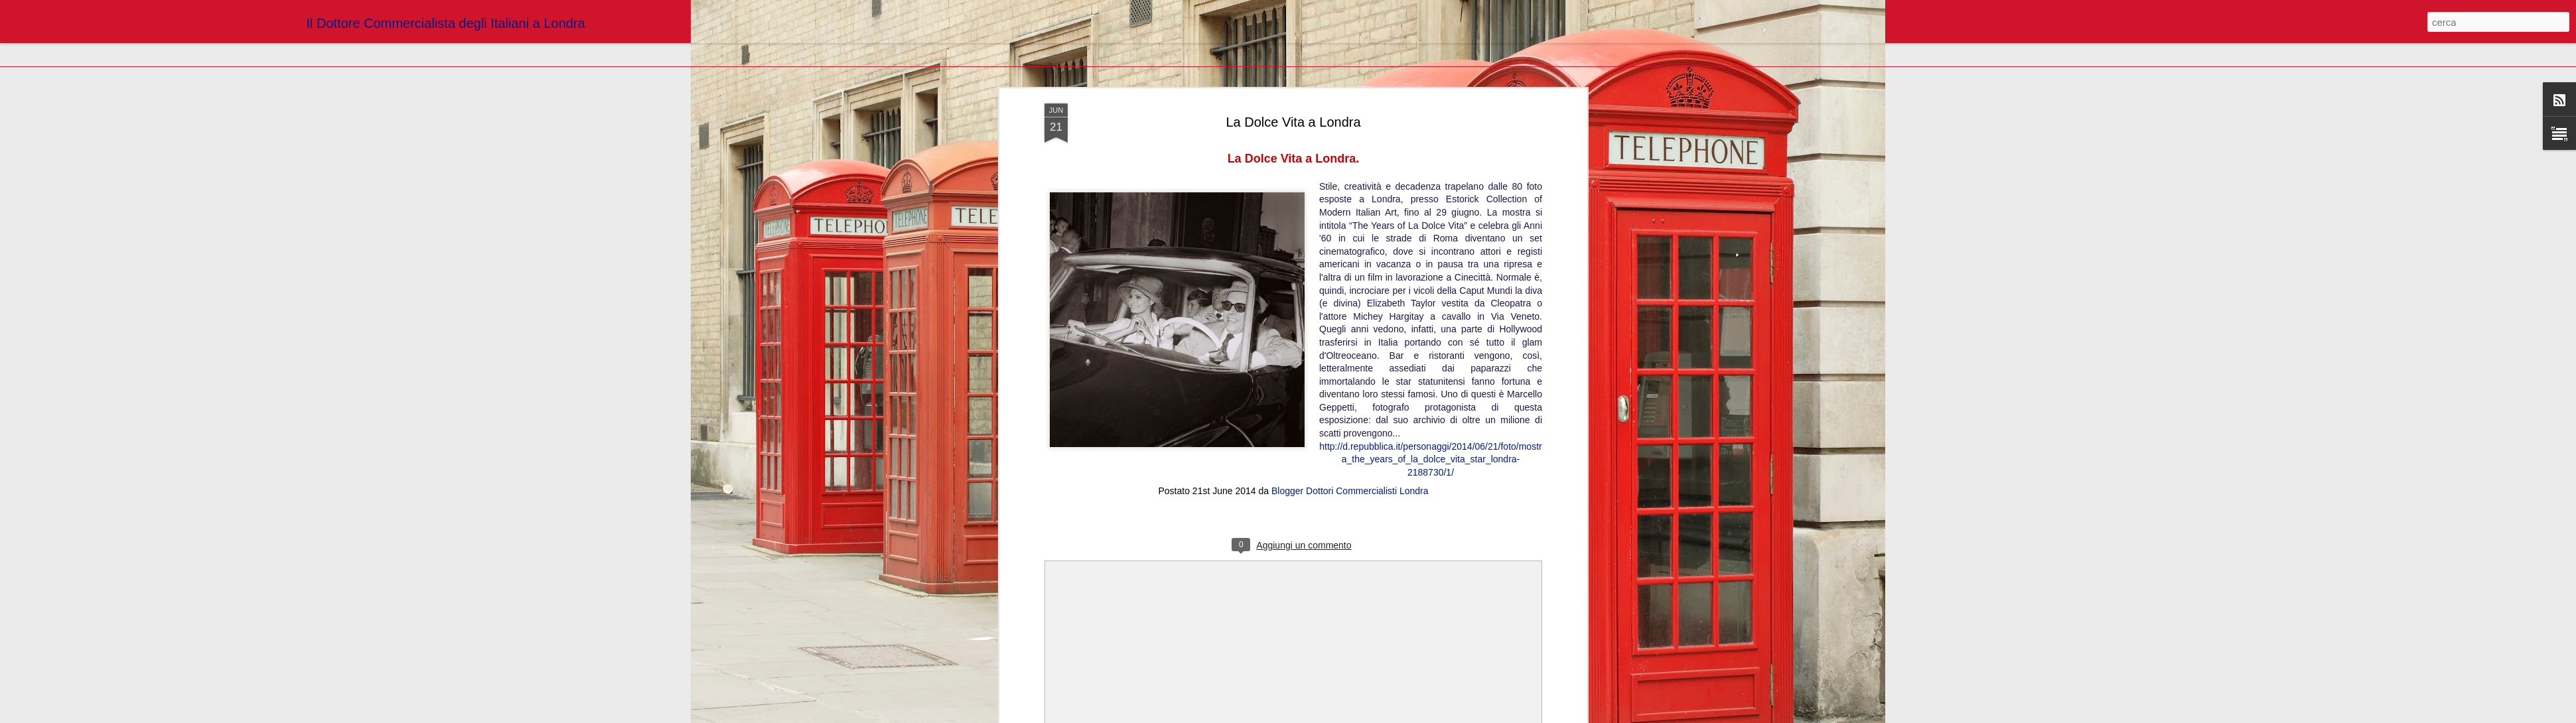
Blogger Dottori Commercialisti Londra (1350, 491)
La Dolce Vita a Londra (1293, 122)
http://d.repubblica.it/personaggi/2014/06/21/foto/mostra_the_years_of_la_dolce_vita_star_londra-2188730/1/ (1430, 459)
